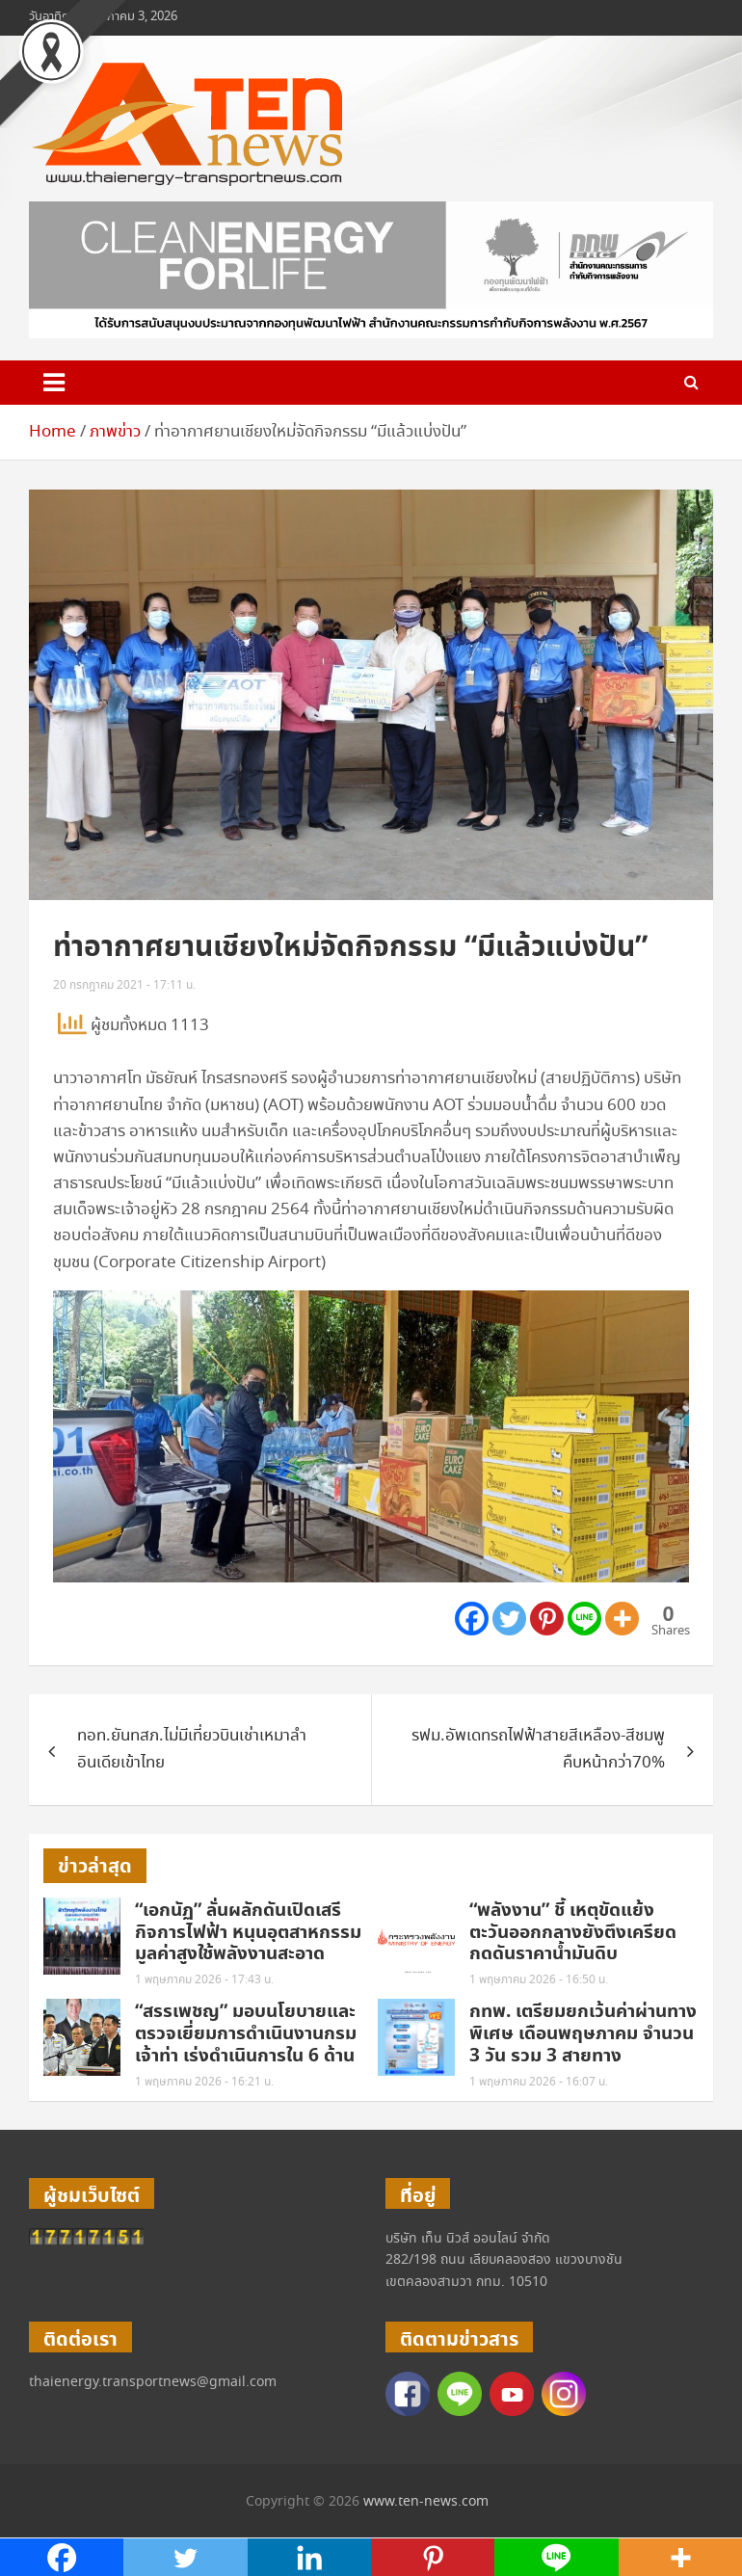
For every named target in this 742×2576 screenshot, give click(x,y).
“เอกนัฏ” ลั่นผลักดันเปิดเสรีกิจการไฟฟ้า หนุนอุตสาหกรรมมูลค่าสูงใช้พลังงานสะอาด (248, 1933)
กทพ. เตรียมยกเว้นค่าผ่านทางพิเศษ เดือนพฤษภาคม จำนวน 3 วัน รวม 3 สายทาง (583, 2034)
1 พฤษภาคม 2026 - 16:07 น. (538, 2082)
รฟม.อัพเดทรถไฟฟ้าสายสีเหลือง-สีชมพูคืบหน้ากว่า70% (538, 1749)
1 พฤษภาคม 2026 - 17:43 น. (204, 1980)
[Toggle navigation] (54, 382)
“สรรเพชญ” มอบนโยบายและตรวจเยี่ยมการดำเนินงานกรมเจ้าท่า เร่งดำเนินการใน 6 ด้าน (246, 2034)
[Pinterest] (547, 1618)
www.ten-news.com (426, 2501)
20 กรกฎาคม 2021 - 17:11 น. (124, 985)
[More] (622, 1618)
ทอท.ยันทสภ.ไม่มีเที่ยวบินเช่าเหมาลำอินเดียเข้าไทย (191, 1749)
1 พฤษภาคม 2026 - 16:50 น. (538, 1980)
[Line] (584, 1618)
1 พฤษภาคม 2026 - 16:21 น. (204, 2082)
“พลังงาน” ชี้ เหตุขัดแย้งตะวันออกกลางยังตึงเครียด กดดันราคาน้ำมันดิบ (572, 1933)
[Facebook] (472, 1618)
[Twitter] (509, 1618)
